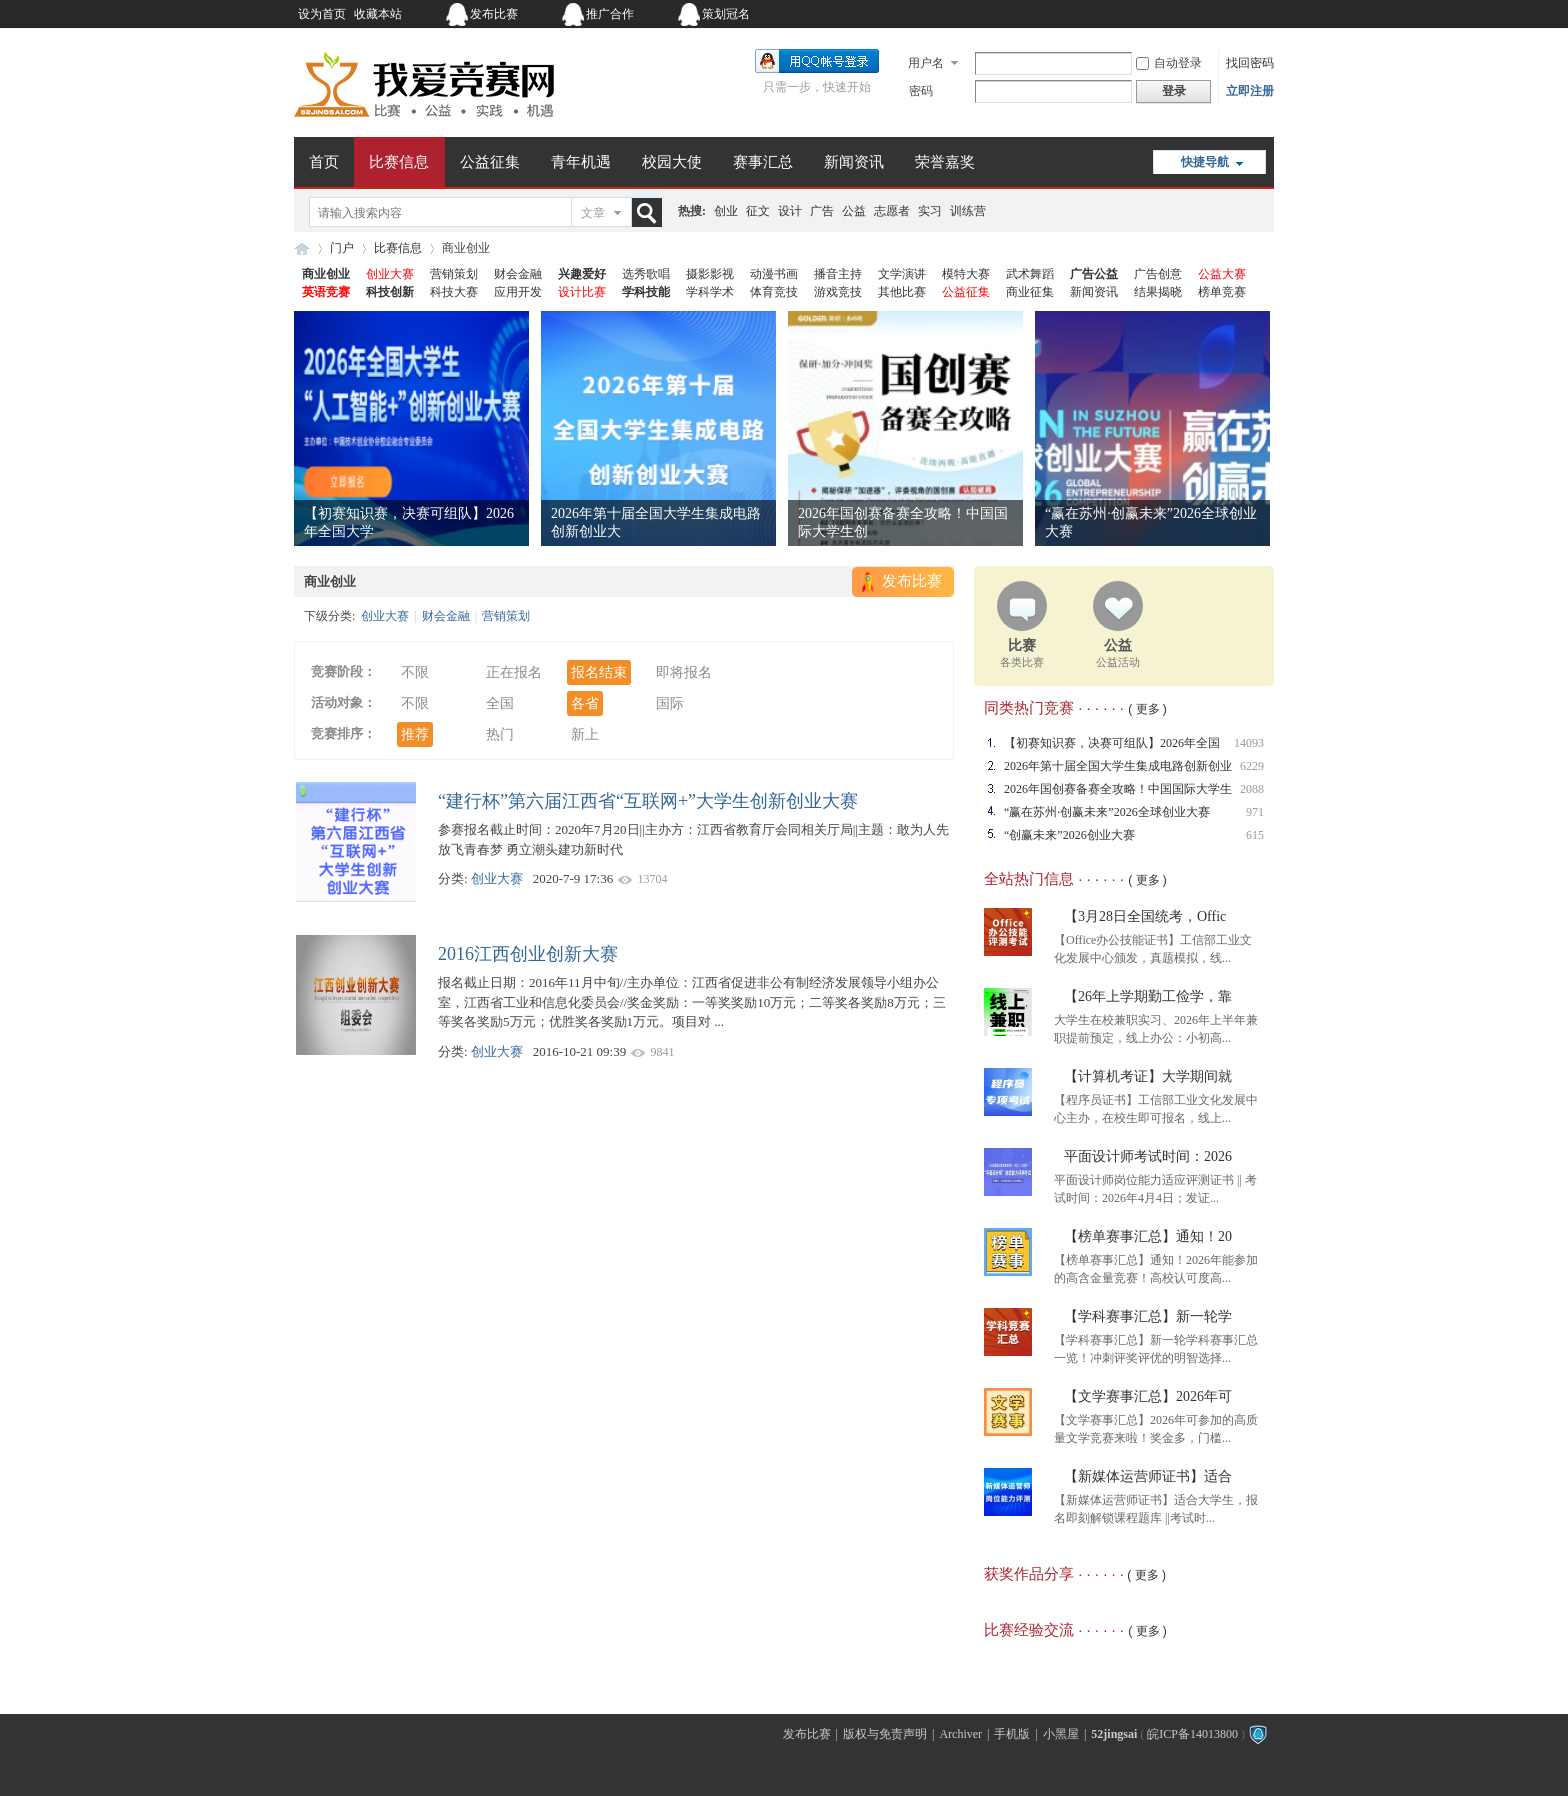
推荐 (415, 734)
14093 (1249, 743)
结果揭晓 (1158, 292)
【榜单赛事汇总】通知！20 (1148, 1236)
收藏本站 (378, 14)
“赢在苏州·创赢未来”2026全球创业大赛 (1107, 812)
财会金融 (518, 274)
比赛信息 (399, 162)
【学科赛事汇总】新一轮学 (1148, 1316)
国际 (670, 703)
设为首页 (322, 14)
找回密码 (1250, 63)
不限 (415, 672)
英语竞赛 (326, 292)
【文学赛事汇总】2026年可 (1148, 1396)
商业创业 (326, 274)
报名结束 (599, 672)
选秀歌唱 (646, 274)
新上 (585, 734)
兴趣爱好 (582, 274)
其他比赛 (902, 292)
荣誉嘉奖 (945, 162)
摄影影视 (710, 274)
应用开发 (518, 292)
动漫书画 (774, 274)
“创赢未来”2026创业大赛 (1069, 835)
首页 (324, 162)
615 (1255, 835)
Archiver (960, 1734)
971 (1255, 812)
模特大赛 (966, 274)
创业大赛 (390, 274)
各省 (585, 703)
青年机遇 (581, 162)
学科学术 (710, 292)
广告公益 (1094, 274)
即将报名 (684, 672)
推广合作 (610, 14)
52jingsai (1114, 1734)
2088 (1252, 789)
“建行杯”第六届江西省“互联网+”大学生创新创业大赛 (648, 801)
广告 (822, 211)
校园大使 (672, 162)
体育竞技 (774, 292)
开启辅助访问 (1149, 14)
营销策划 (454, 274)
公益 (854, 211)
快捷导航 (1205, 162)
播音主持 (838, 274)
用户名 (926, 63)
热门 (500, 734)
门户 (342, 248)
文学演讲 (902, 274)
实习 (930, 211)
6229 (1252, 766)
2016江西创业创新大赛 (528, 954)
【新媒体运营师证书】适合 (1148, 1476)
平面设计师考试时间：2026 (1148, 1156)
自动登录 (1169, 63)
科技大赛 (454, 292)
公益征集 (490, 162)
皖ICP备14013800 (1192, 1734)
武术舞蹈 (1030, 274)
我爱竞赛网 (302, 248)
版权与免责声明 (885, 1734)
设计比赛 (582, 292)
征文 (758, 211)
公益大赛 (1222, 274)
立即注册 (1250, 91)
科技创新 (390, 292)
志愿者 (892, 211)
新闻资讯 (854, 162)
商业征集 (1030, 292)
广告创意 (1158, 274)
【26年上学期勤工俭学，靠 (1148, 996)
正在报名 (514, 672)
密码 (921, 91)
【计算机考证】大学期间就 (1148, 1076)
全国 (500, 703)
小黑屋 (1061, 1734)
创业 (726, 211)
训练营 (968, 211)
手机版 (1012, 1734)
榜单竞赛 (1222, 292)
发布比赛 (494, 14)
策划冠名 (726, 14)
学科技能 (646, 292)
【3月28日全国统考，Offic (1145, 916)
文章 (593, 213)
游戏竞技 (838, 292)
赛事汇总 (763, 162)
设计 (790, 211)
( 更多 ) (1147, 709)
